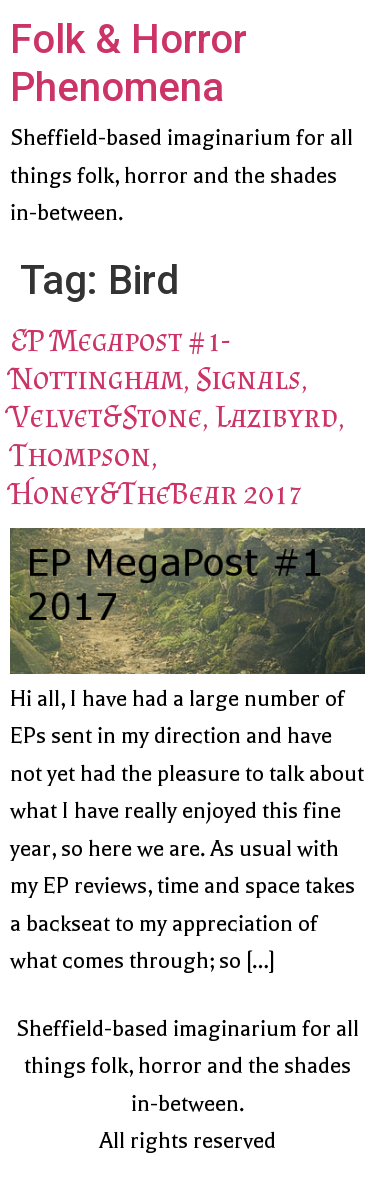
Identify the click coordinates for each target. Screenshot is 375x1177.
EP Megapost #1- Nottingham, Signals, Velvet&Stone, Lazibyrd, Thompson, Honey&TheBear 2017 (177, 417)
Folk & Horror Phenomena (128, 63)
